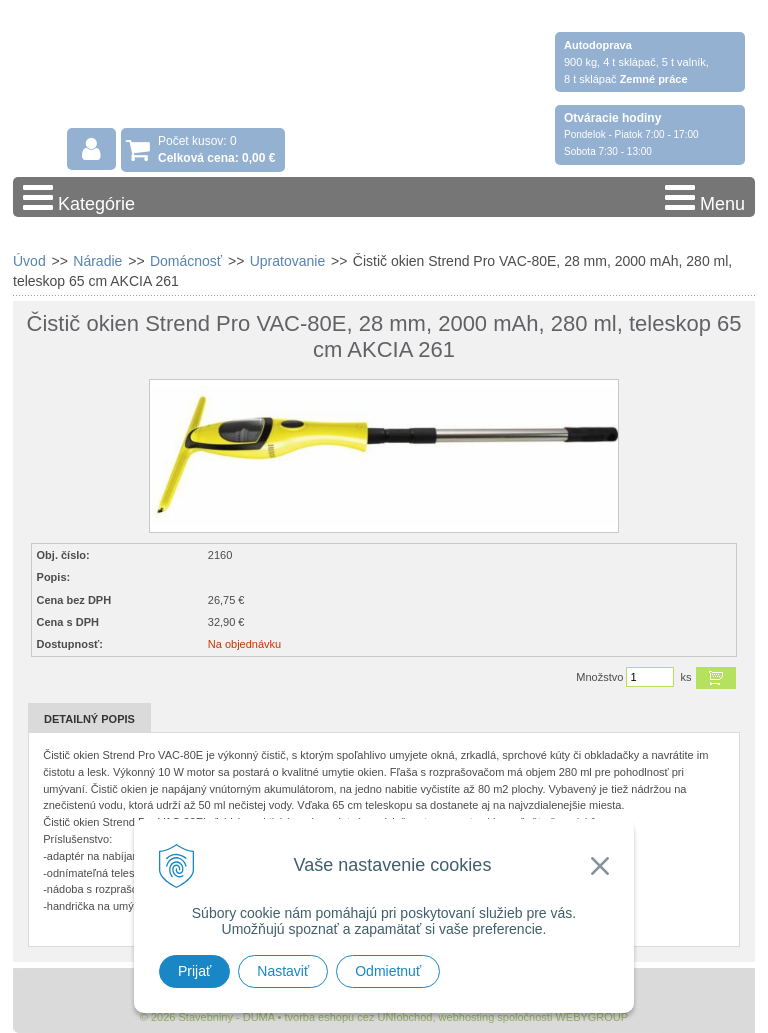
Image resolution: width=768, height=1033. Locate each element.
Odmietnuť (388, 971)
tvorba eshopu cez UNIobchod (358, 1017)
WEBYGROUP (591, 1017)
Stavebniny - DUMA (187, 72)
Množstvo (599, 677)
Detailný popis (89, 719)
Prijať (194, 971)
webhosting (467, 1017)
